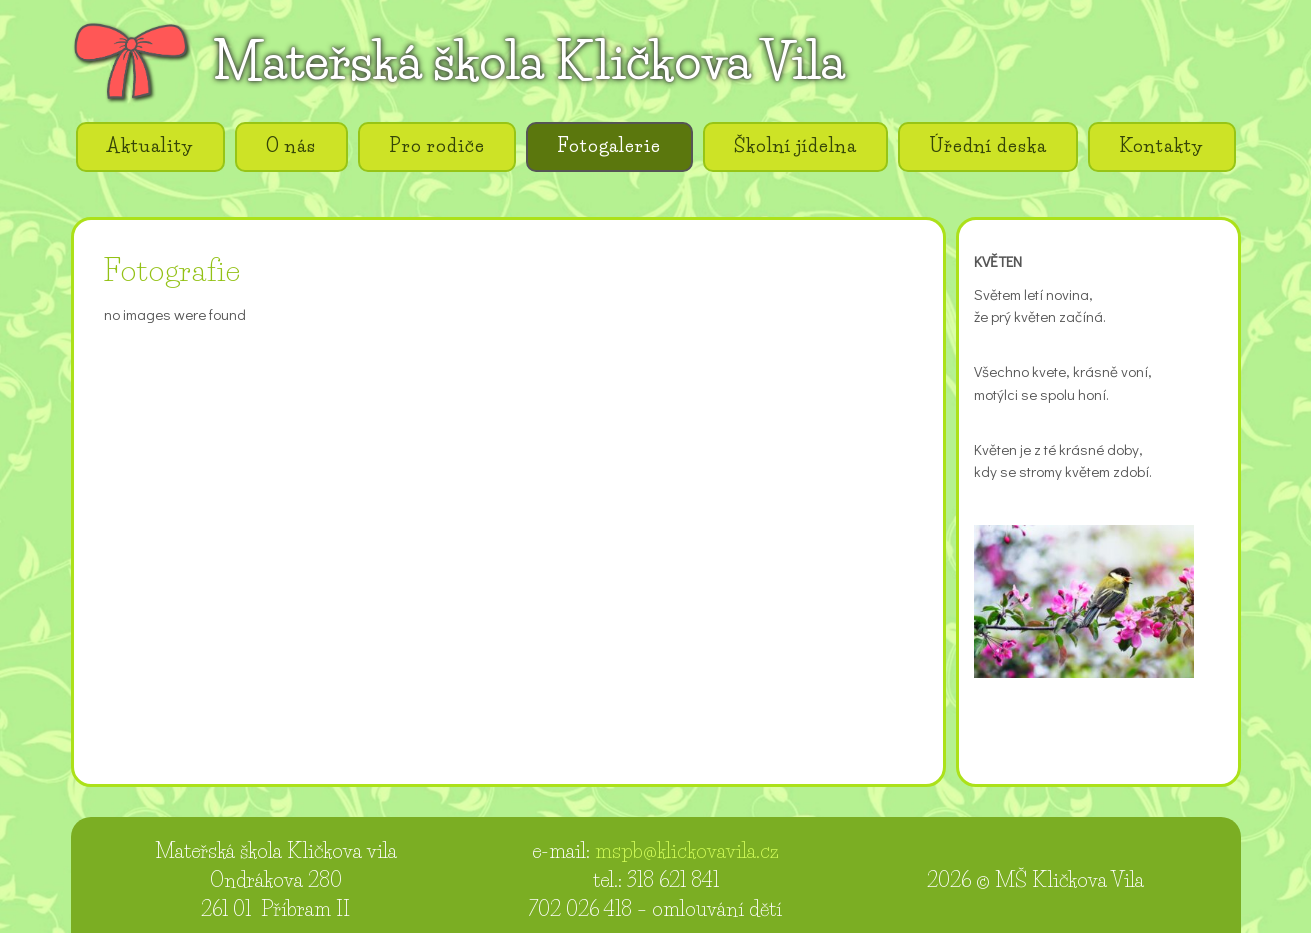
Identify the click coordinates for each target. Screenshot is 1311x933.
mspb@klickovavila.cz (687, 851)
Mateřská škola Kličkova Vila (528, 61)
